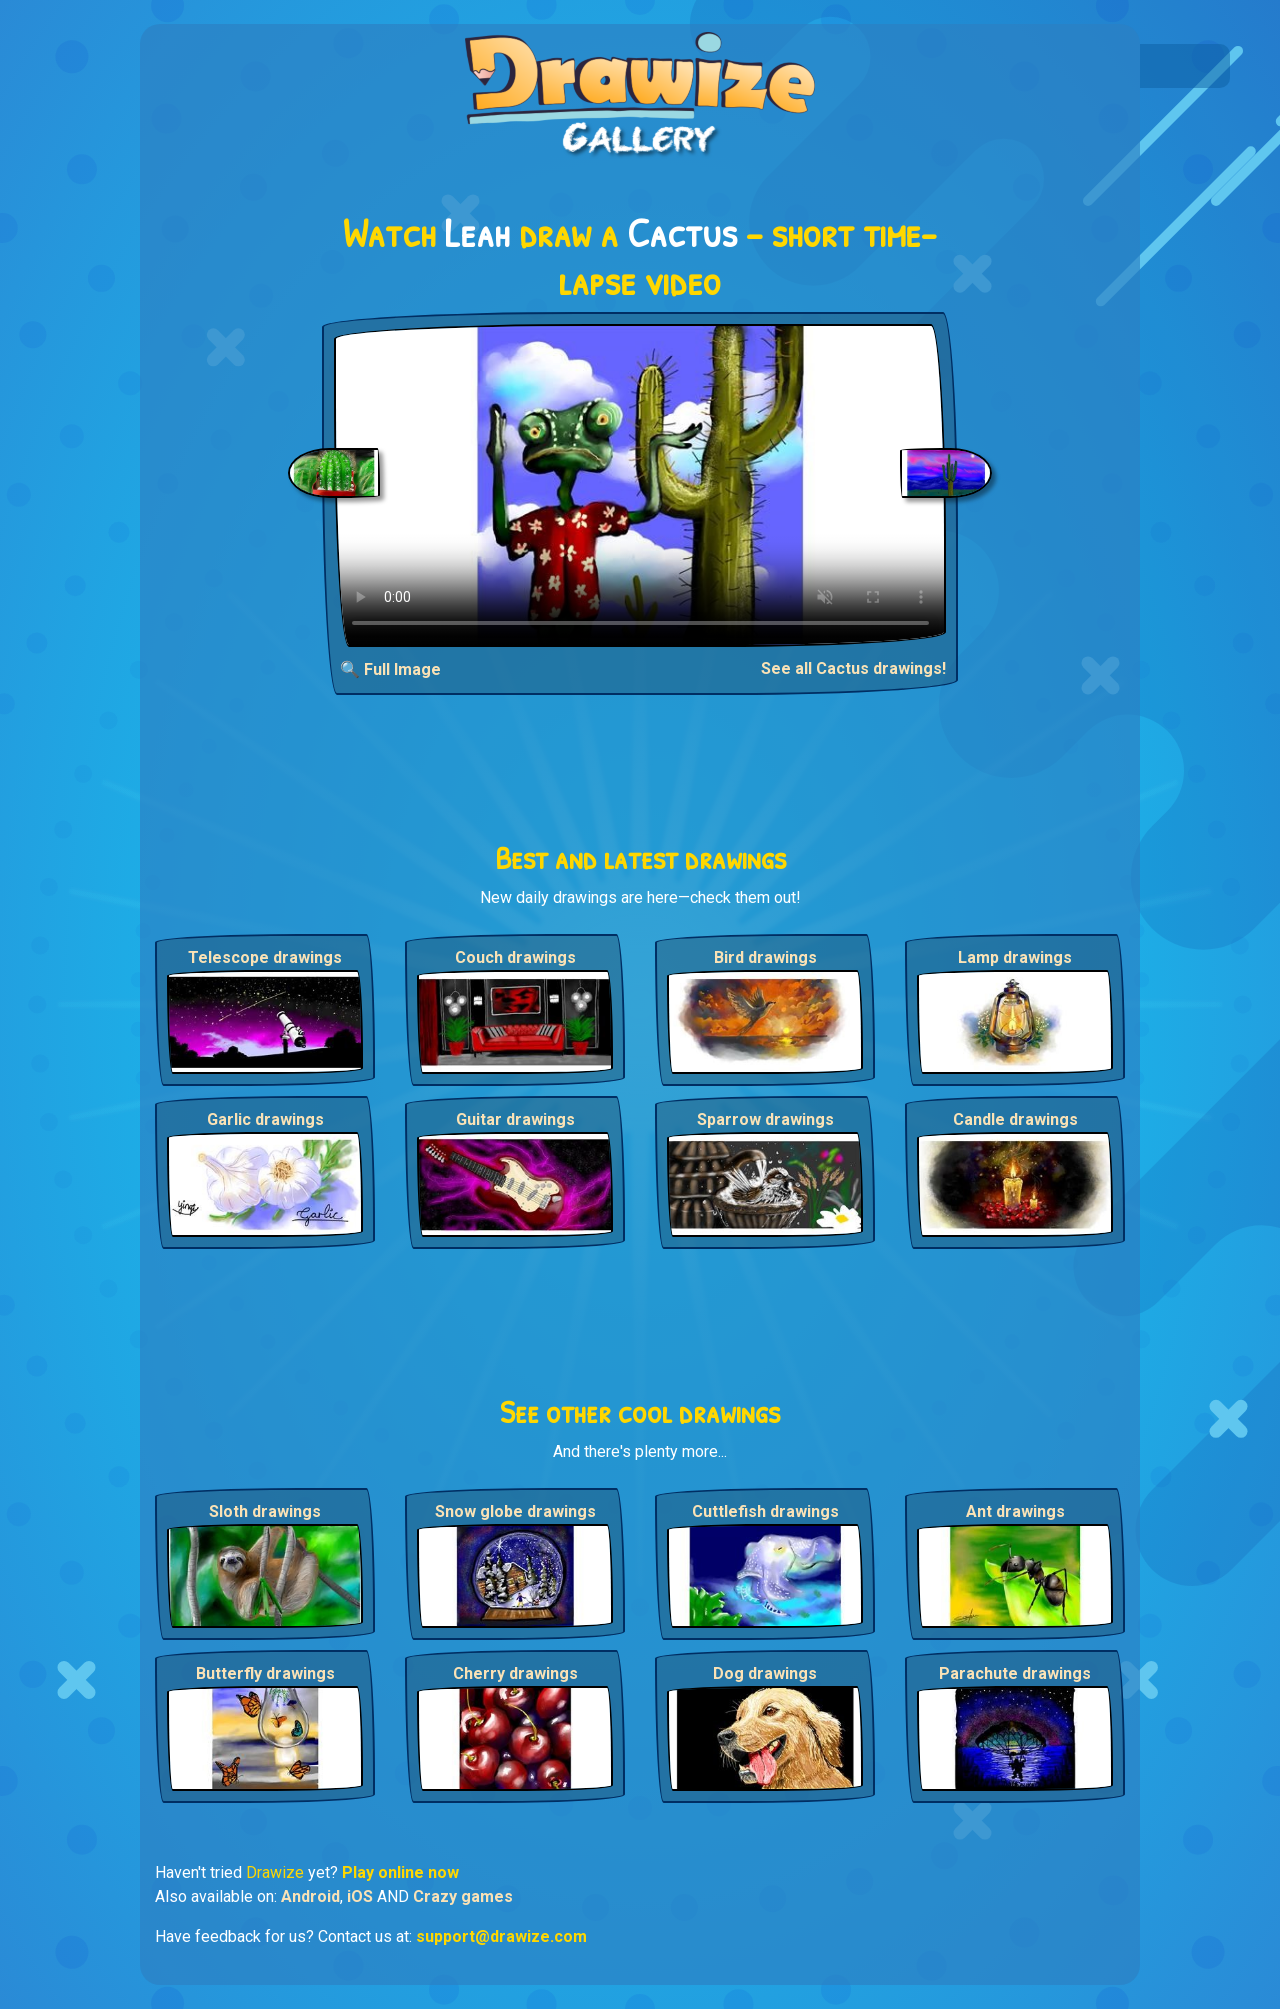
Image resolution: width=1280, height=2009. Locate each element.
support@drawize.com (501, 1936)
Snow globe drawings (515, 1511)
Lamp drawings (1015, 957)
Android (310, 1896)
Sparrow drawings (765, 1119)
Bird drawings (765, 957)
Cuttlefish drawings (765, 1511)
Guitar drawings (515, 1119)
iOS (360, 1896)
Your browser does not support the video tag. (640, 485)
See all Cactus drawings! (853, 668)
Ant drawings (1015, 1511)
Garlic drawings (265, 1119)
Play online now (400, 1872)
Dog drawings (765, 1673)
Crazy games (463, 1896)
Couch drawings (515, 957)
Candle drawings (1015, 1119)
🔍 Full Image (390, 669)
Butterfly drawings (265, 1673)
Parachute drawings (1015, 1673)
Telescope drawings (265, 957)
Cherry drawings (515, 1673)
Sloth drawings (265, 1511)
